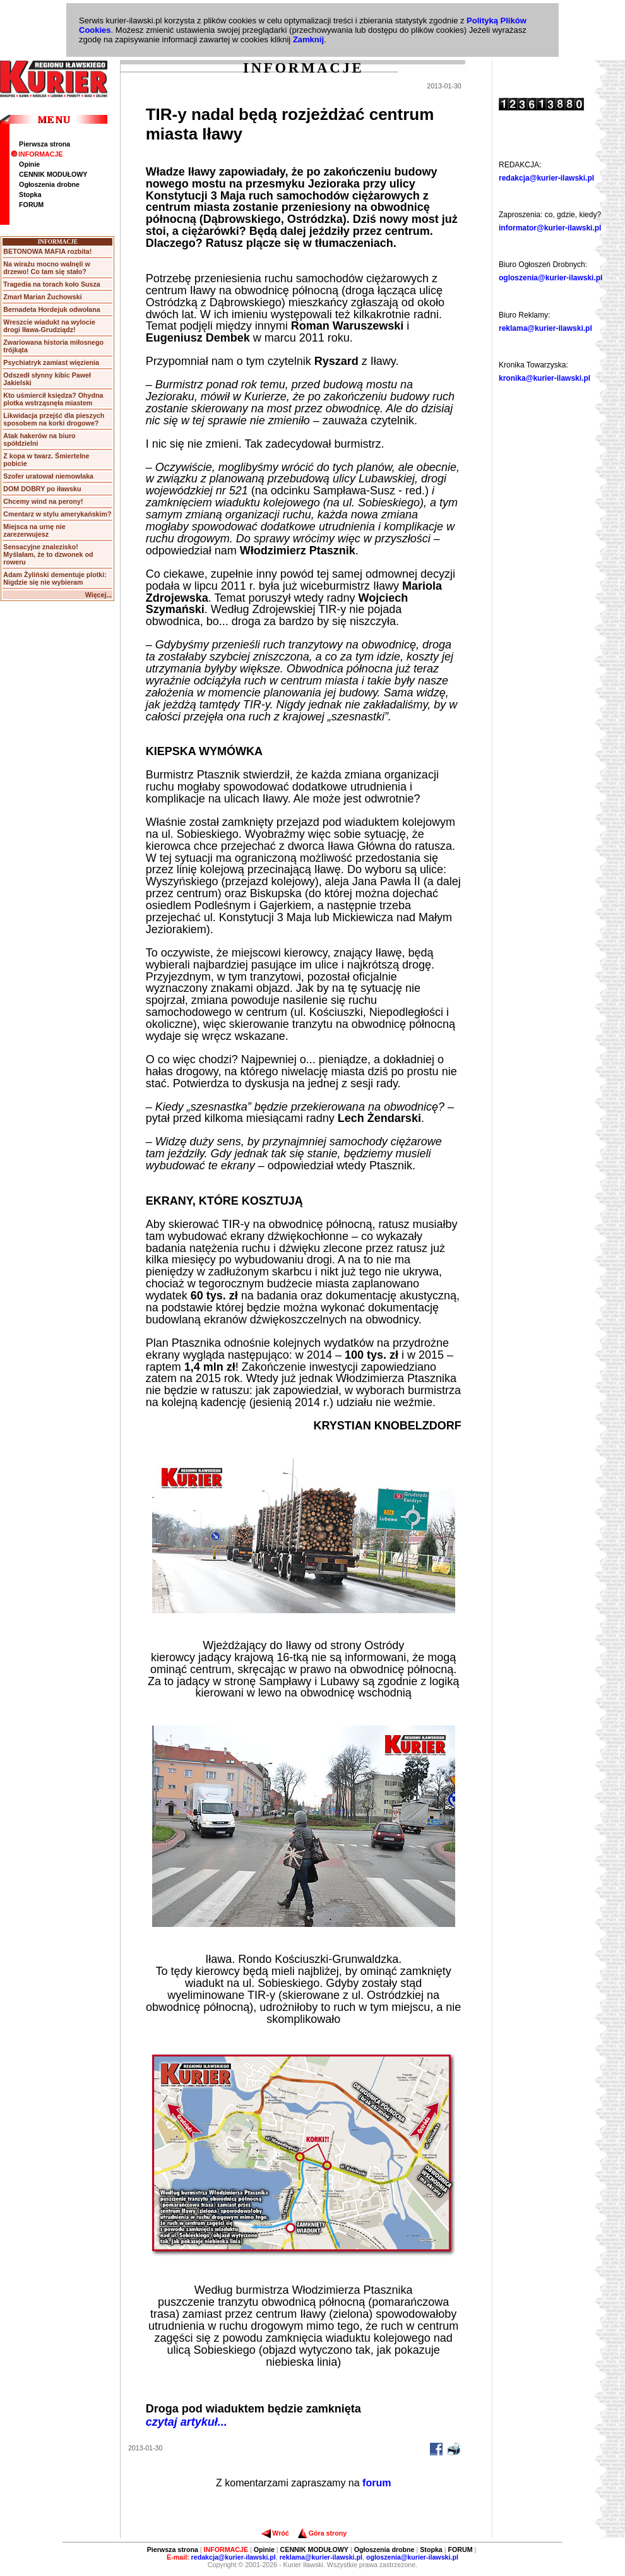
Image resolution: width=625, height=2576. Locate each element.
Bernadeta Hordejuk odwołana (51, 309)
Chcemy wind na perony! (43, 501)
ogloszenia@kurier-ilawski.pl (550, 277)
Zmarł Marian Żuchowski (42, 297)
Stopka (30, 194)
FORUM (31, 204)
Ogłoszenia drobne (49, 184)
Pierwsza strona (44, 144)
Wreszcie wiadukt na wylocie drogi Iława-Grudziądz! (49, 325)
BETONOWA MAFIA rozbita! (47, 251)
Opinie (29, 164)
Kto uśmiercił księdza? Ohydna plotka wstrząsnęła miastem (53, 399)
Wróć (275, 2533)
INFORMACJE (36, 154)
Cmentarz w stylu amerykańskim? (57, 514)
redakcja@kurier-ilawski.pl (546, 178)
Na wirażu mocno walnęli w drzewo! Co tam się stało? (46, 267)
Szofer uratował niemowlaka (48, 476)
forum (376, 2483)
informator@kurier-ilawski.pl (550, 228)
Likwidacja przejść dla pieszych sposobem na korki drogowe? (53, 419)
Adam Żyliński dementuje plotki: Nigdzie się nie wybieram (54, 578)
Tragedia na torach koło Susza (51, 284)
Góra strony (322, 2533)
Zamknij (308, 39)
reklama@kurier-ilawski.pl (545, 328)
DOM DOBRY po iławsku (42, 488)
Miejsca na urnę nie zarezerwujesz (34, 530)
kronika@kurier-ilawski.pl (544, 378)
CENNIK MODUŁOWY (53, 174)
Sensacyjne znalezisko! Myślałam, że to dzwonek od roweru (48, 554)
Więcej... (98, 595)
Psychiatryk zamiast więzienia (51, 362)
